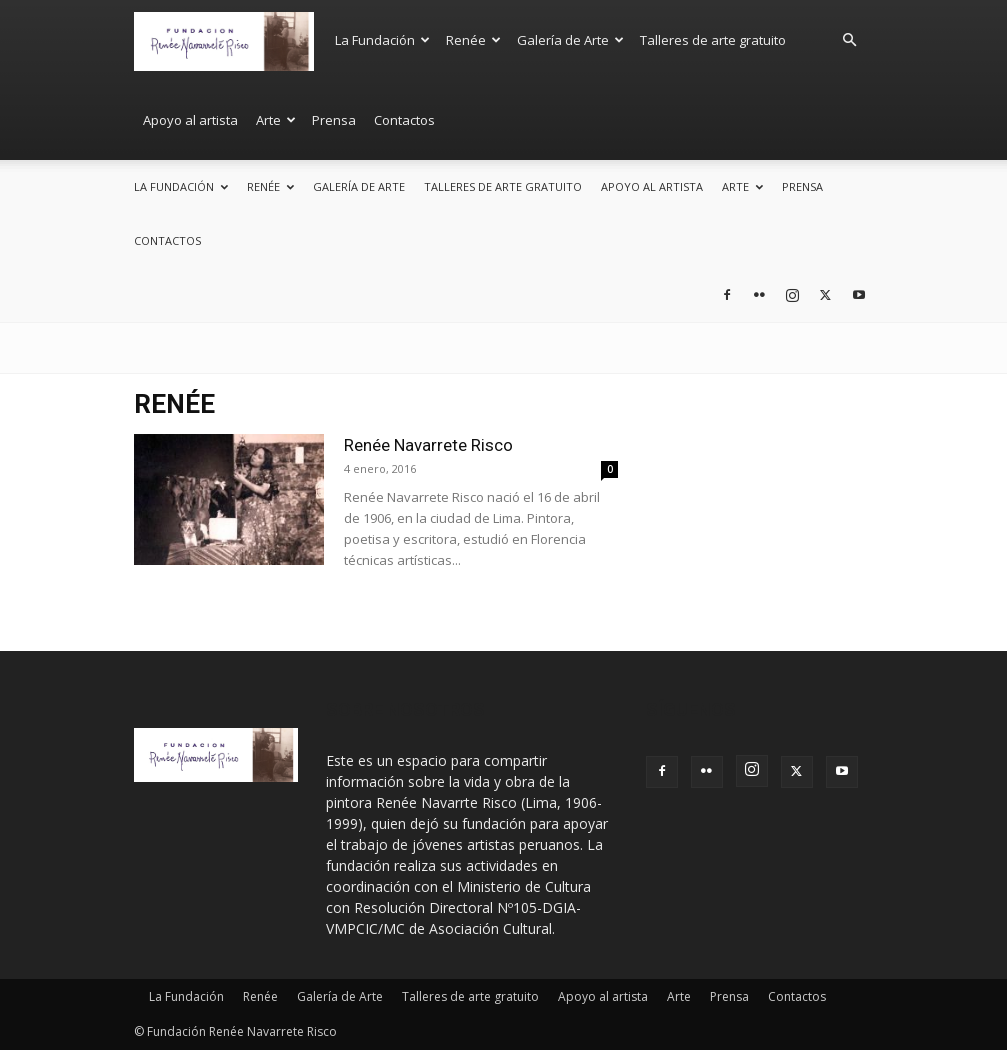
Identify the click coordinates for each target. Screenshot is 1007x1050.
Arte (276, 120)
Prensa (334, 120)
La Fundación (382, 40)
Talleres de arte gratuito (713, 40)
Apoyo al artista (190, 120)
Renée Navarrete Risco (428, 445)
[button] (850, 40)
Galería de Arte (570, 40)
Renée (473, 40)
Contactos (404, 120)
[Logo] (230, 39)
